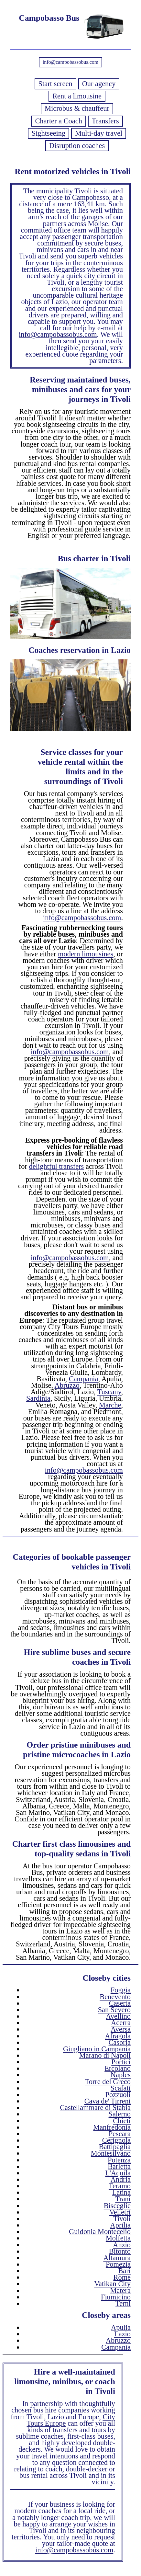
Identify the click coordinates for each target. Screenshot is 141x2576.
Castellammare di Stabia (95, 2107)
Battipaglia (115, 2147)
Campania (83, 1379)
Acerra (121, 2023)
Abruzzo (67, 1385)
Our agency (99, 84)
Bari (124, 2271)
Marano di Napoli (105, 2055)
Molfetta (118, 2238)
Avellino (118, 2016)
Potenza (119, 2160)
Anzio (122, 2245)
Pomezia (118, 2264)
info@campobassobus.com (70, 62)
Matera (120, 2290)
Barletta (119, 2166)
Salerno (120, 2114)
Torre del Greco (108, 2082)
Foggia (121, 1990)
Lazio (122, 2334)
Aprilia (120, 2225)
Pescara (120, 2134)
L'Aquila (118, 2173)
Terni (123, 2303)
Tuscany (109, 1392)
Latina (121, 2192)
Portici (121, 2062)
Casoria (120, 2042)
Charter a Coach (58, 121)
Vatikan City (112, 2284)
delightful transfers (56, 1166)
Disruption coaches (77, 146)
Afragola (118, 2036)
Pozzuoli (118, 2095)
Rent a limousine (77, 96)
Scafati (121, 2088)
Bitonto (120, 2251)
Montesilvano (111, 2153)
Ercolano (117, 2068)
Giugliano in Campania (97, 2049)
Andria (121, 2179)
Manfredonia (112, 2127)
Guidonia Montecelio (100, 2232)
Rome (122, 2277)
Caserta (120, 2003)
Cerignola (116, 2140)
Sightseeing (49, 133)
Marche (110, 1405)
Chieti (122, 2121)
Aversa (121, 2029)
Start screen (55, 84)
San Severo (114, 2010)
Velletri (120, 2212)
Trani (123, 2199)
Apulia (121, 2327)
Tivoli (122, 2219)
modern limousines (85, 954)
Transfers (105, 121)
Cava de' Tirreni (107, 2101)
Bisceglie (117, 2206)
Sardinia (38, 1398)
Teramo (120, 2186)
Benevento (115, 1997)
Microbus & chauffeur (77, 108)
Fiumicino (116, 2297)
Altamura (117, 2258)
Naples (121, 2075)
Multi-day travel (98, 133)
